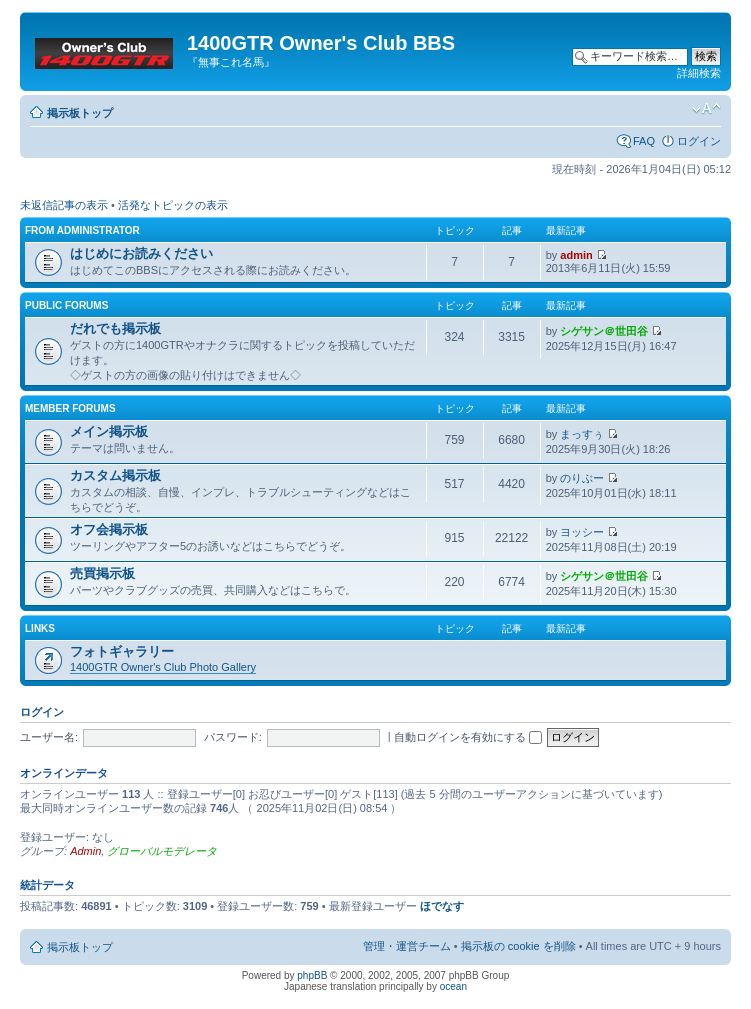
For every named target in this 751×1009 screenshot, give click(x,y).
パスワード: (233, 737)
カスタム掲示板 (115, 475)
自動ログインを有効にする (468, 737)
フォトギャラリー (122, 651)
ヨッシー (582, 532)
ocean (453, 986)
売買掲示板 (102, 573)
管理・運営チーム (407, 946)
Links (40, 628)
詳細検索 (699, 73)
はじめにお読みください (141, 253)
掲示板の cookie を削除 (518, 946)
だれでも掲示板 (115, 328)
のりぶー (582, 478)
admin (576, 255)
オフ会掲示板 (109, 529)
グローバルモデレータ (162, 851)
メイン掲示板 (109, 431)
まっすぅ (582, 434)
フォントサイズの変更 (706, 109)
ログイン (699, 141)
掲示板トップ (80, 113)
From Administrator (82, 230)
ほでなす (442, 906)
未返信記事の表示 (64, 205)
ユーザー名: (49, 737)
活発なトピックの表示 (173, 205)
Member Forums (70, 408)
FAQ (644, 141)
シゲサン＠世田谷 (604, 331)
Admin (85, 851)
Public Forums (66, 305)
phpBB (312, 975)
